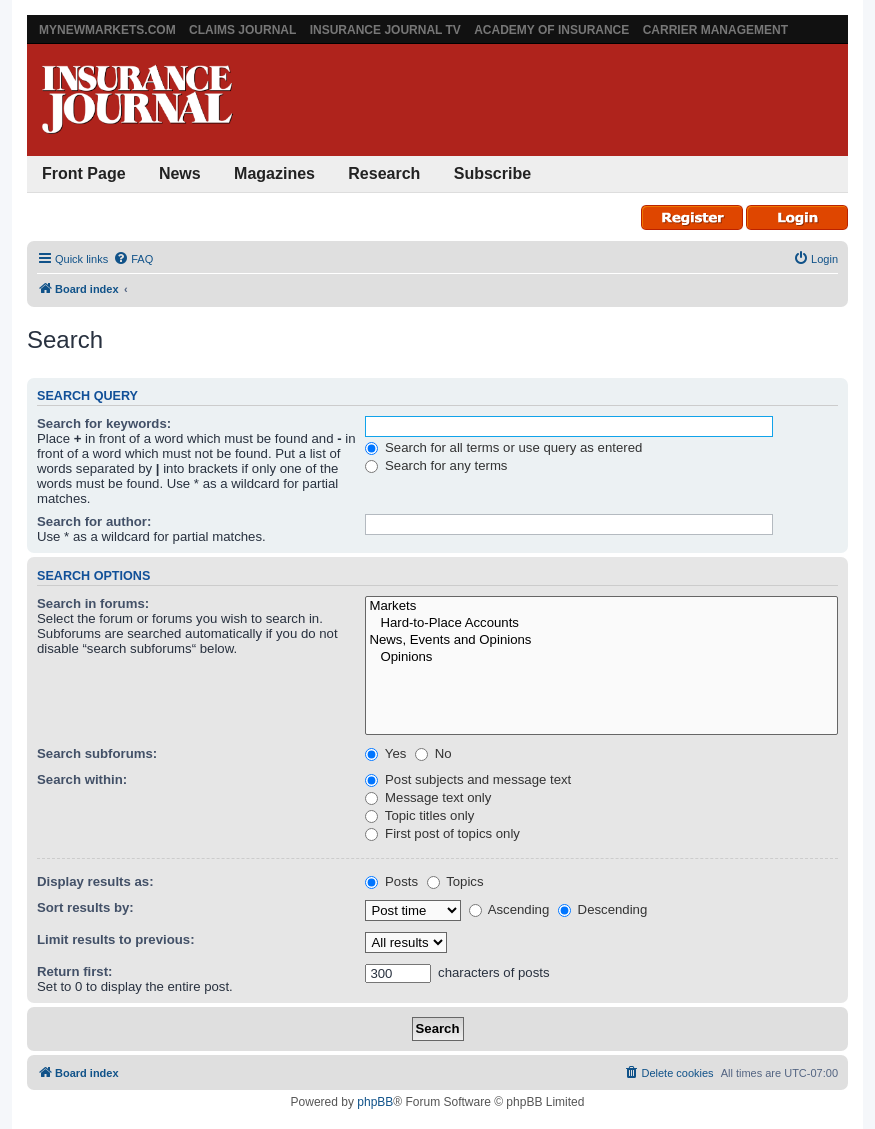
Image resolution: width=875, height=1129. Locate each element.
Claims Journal (242, 30)
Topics (455, 881)
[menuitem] (133, 259)
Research (384, 173)
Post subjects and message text (468, 779)
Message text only (428, 797)
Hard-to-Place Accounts (601, 623)
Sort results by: (85, 907)
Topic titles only (419, 815)
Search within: (82, 779)
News (180, 173)
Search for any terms (436, 465)
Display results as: (95, 881)
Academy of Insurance (551, 30)
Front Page (84, 173)
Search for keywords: (104, 423)
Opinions (601, 657)
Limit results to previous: (116, 939)
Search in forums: (93, 603)
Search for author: (94, 521)
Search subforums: (97, 753)
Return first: (74, 971)
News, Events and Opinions (601, 640)
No (433, 753)
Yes (385, 753)
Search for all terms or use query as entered (503, 447)
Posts (391, 881)
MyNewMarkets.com (107, 30)
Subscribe (492, 173)
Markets (601, 606)
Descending (602, 909)
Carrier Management (715, 30)
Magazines (274, 173)
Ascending (509, 909)
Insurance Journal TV (385, 30)
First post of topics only (442, 833)
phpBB (375, 1102)
